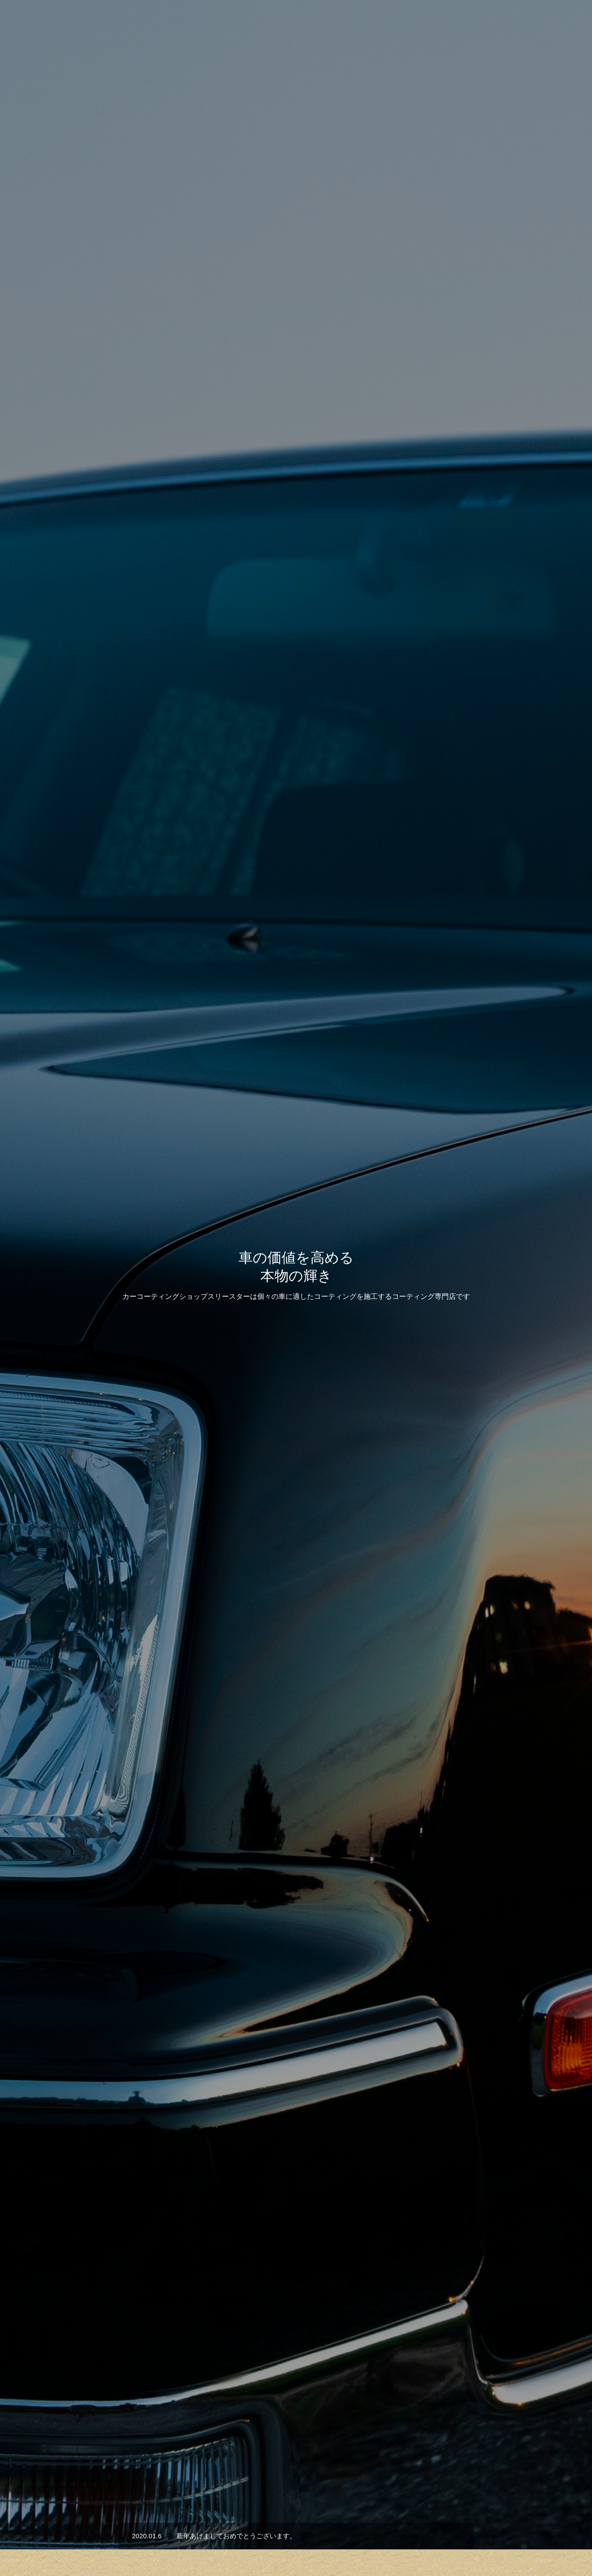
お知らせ (468, 22)
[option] (296, 222)
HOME (192, 2537)
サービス (399, 22)
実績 (434, 22)
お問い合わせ (556, 22)
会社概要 (509, 22)
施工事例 (296, 1538)
